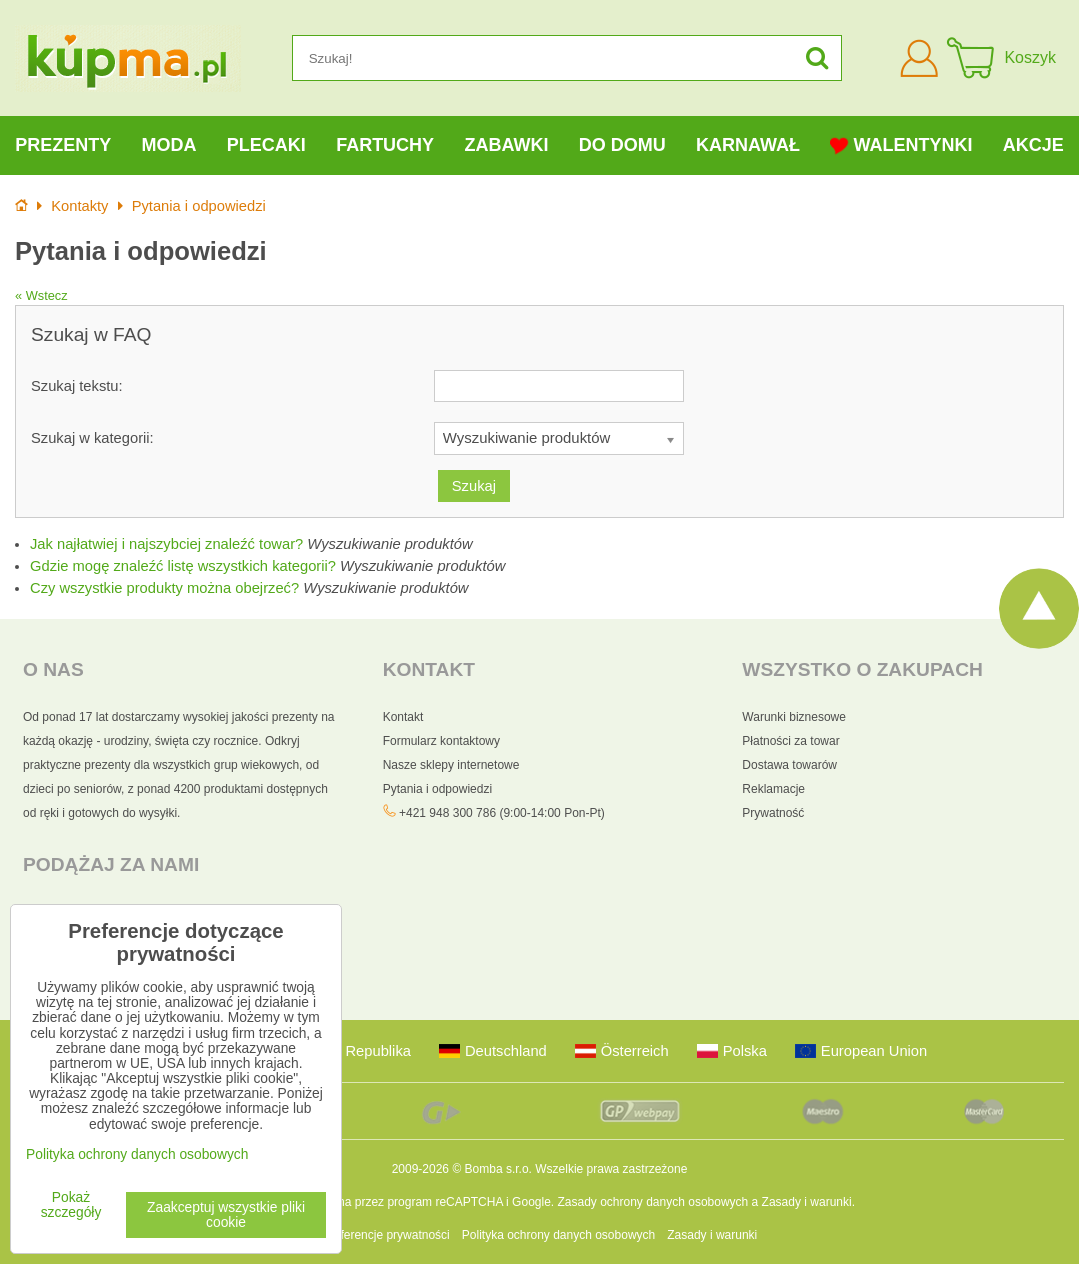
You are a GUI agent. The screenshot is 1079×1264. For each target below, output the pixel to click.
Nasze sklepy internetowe (451, 765)
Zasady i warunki (807, 1202)
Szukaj (474, 486)
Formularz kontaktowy (441, 741)
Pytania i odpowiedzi (437, 789)
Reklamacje (773, 789)
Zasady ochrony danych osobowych (652, 1202)
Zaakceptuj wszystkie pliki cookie (226, 1215)
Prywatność (773, 813)
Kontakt (403, 717)
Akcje (1033, 145)
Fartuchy (385, 145)
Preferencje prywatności (386, 1235)
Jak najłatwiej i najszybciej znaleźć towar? (166, 544)
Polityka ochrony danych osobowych (558, 1235)
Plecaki (266, 145)
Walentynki (901, 145)
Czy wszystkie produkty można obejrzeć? (164, 588)
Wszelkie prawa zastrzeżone (611, 1169)
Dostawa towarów (789, 765)
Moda (168, 145)
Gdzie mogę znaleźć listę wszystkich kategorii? (183, 566)
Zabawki (506, 145)
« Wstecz (41, 295)
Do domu (622, 145)
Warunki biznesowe (794, 717)
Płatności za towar (790, 741)
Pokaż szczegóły (71, 1205)
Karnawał (748, 145)
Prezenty (63, 145)
